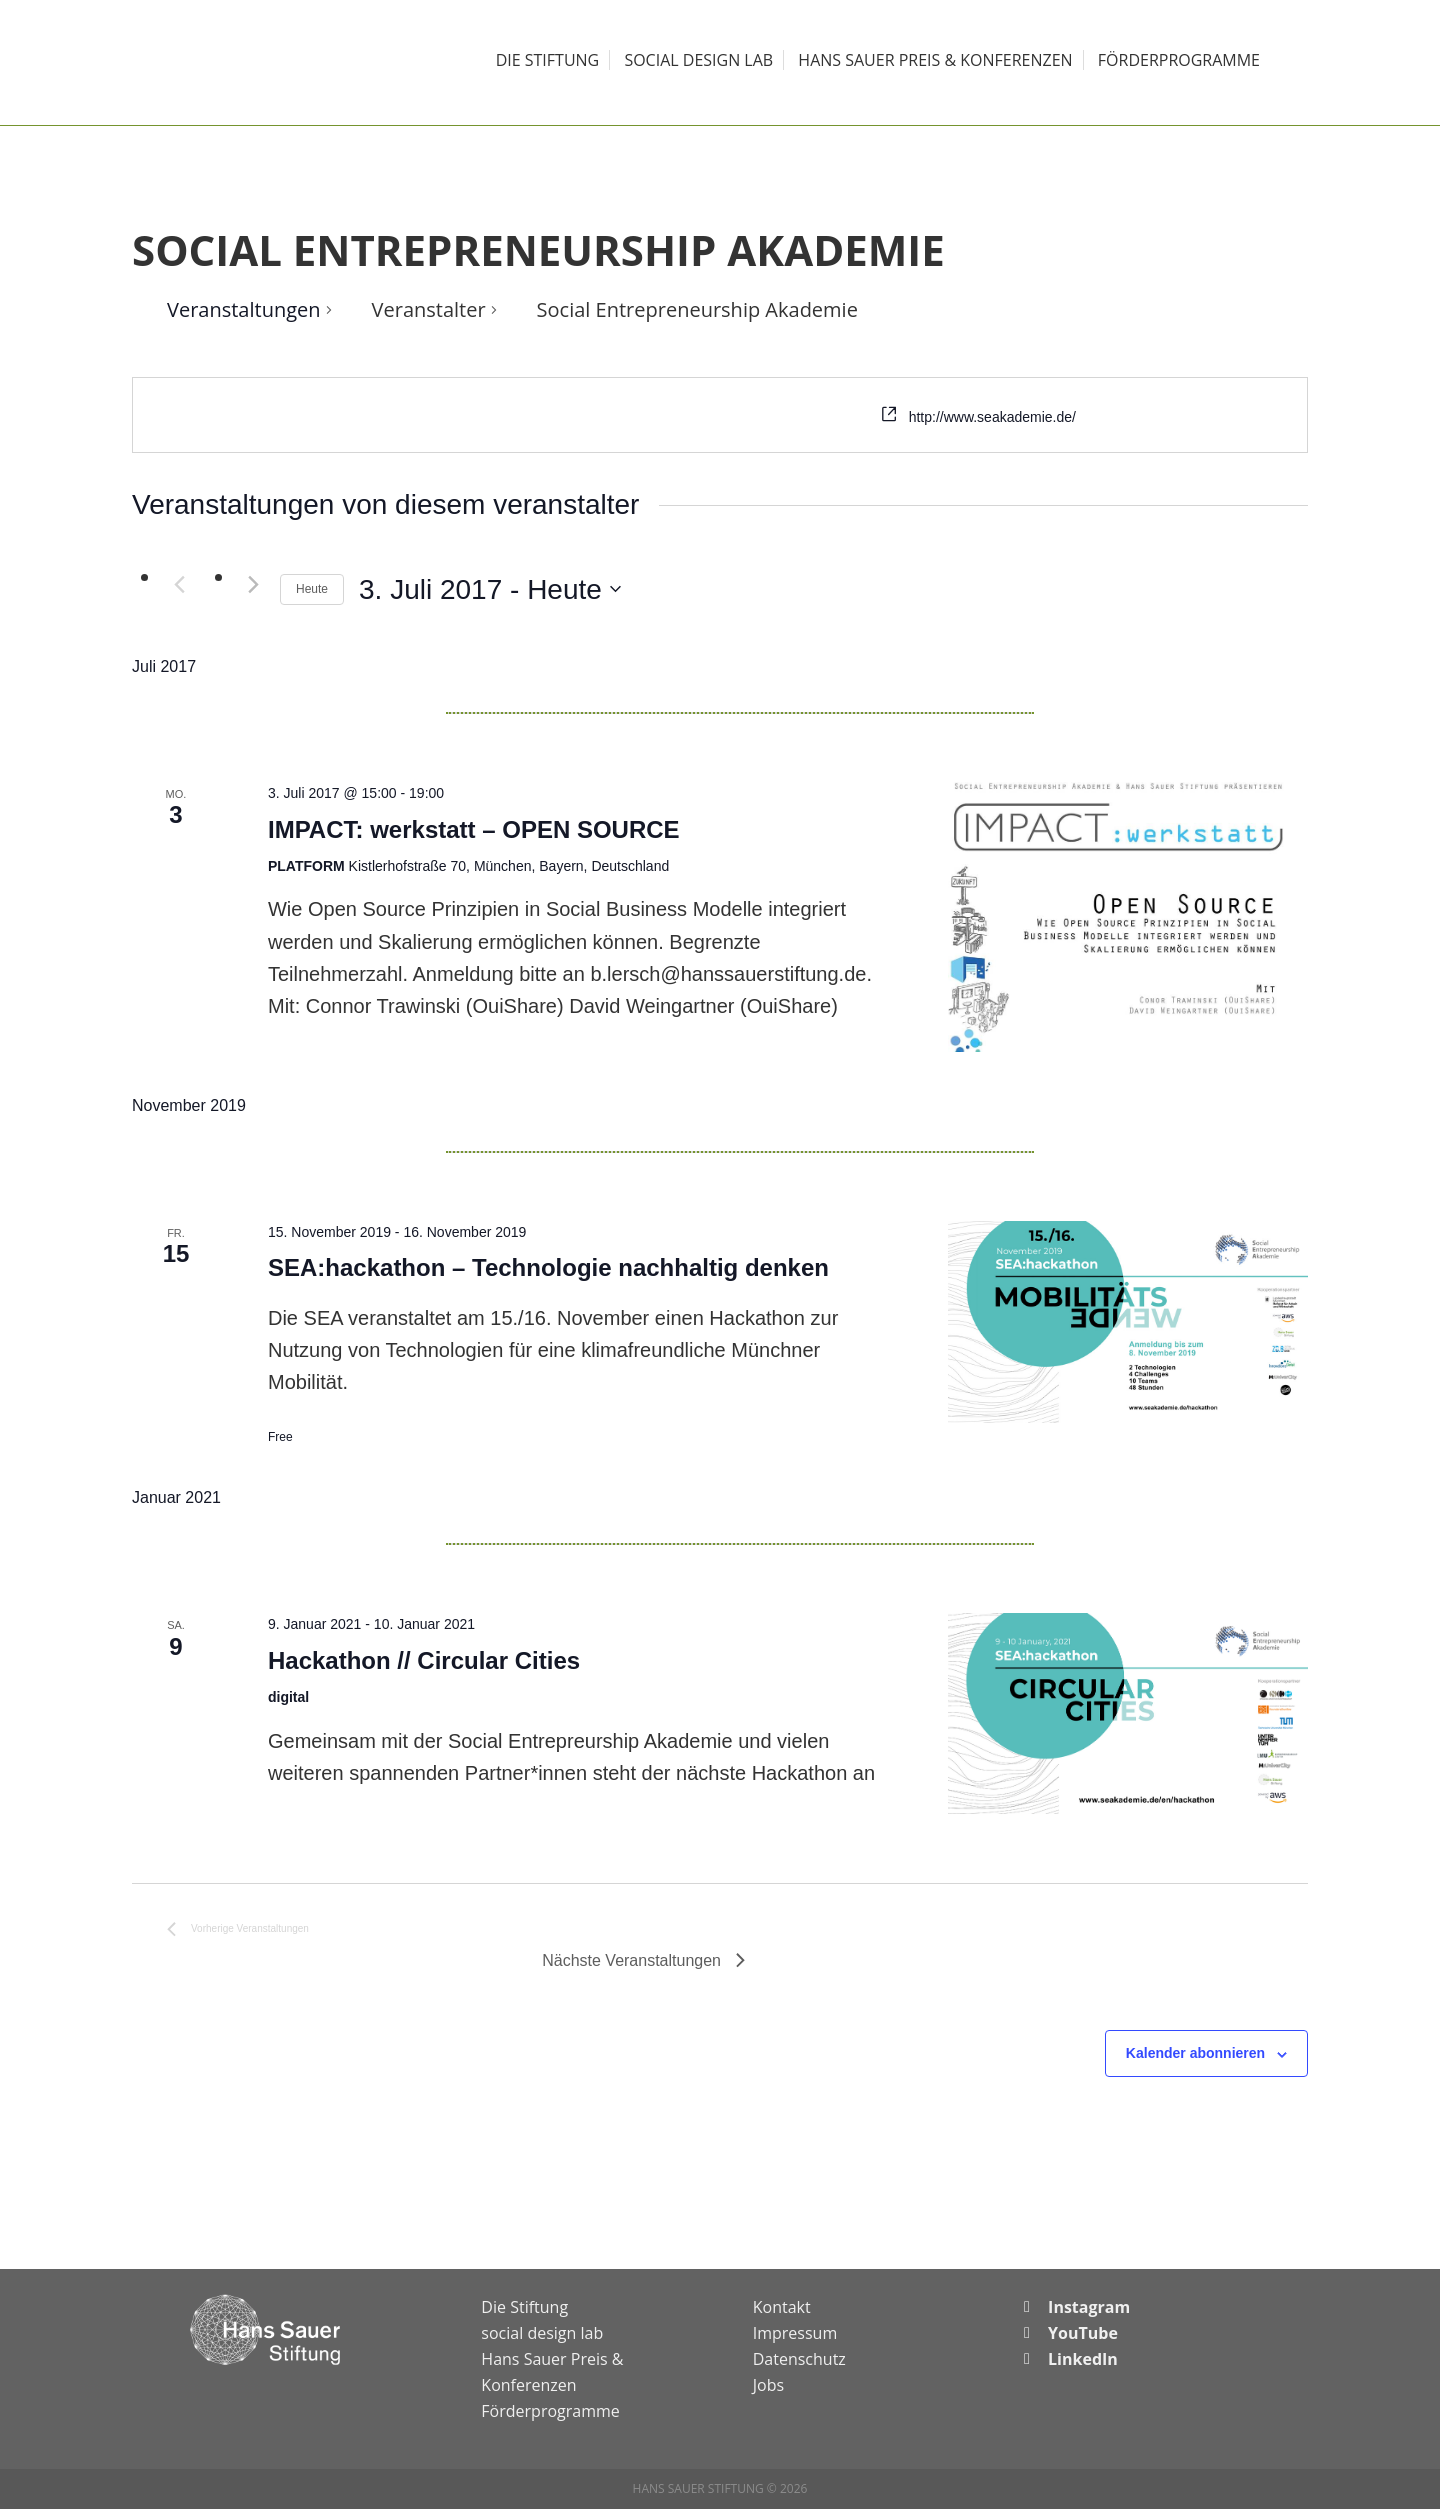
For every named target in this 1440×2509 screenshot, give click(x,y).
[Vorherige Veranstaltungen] (179, 585)
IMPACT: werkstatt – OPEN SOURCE (474, 829)
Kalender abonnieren (1195, 2053)
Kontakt (782, 2307)
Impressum (795, 2333)
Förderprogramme (550, 2411)
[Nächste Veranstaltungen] (253, 585)
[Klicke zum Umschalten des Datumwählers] (490, 590)
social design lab (542, 2333)
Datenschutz (799, 2359)
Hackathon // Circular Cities (424, 1660)
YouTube (1083, 2333)
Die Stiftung (524, 2307)
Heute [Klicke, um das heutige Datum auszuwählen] (312, 589)
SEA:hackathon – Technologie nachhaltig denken (548, 1267)
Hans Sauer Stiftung (270, 62)
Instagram (1089, 2307)
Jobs (768, 2385)
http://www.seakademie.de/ (992, 417)
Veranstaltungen (244, 309)
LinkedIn (1083, 2359)
